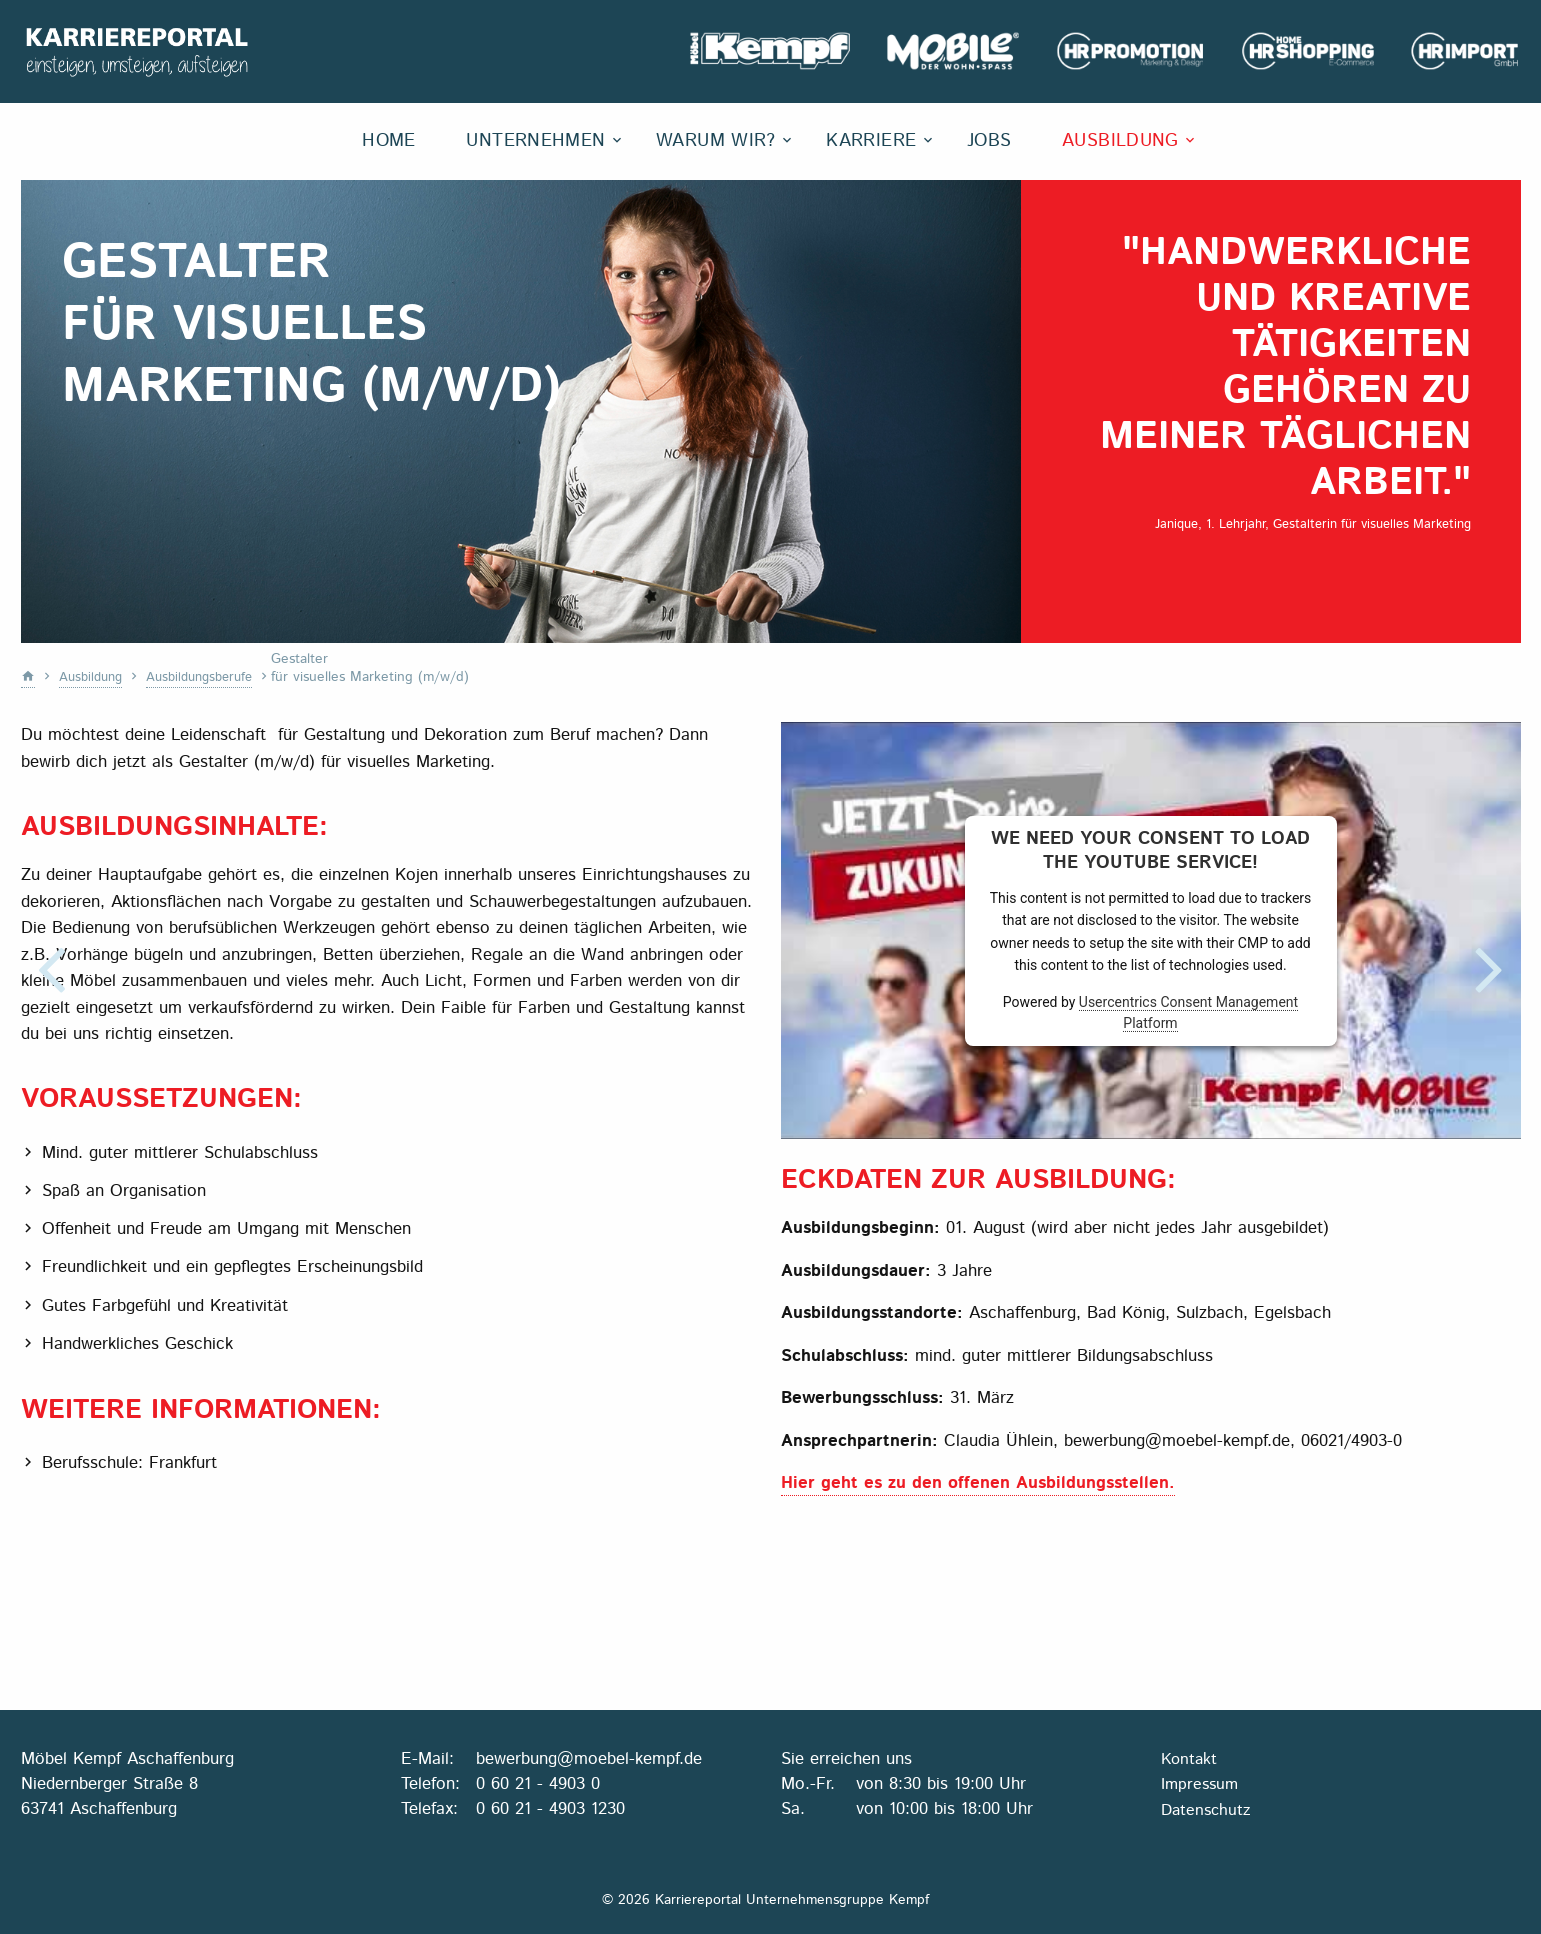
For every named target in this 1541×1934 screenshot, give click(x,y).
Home (388, 141)
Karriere (871, 141)
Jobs (989, 141)
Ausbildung (1120, 141)
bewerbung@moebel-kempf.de (589, 1757)
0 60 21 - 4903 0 (538, 1782)
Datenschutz (1205, 1808)
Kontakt (1189, 1757)
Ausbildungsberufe (210, 677)
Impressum (1199, 1783)
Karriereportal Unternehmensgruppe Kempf (141, 51)
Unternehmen (535, 141)
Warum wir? (716, 141)
